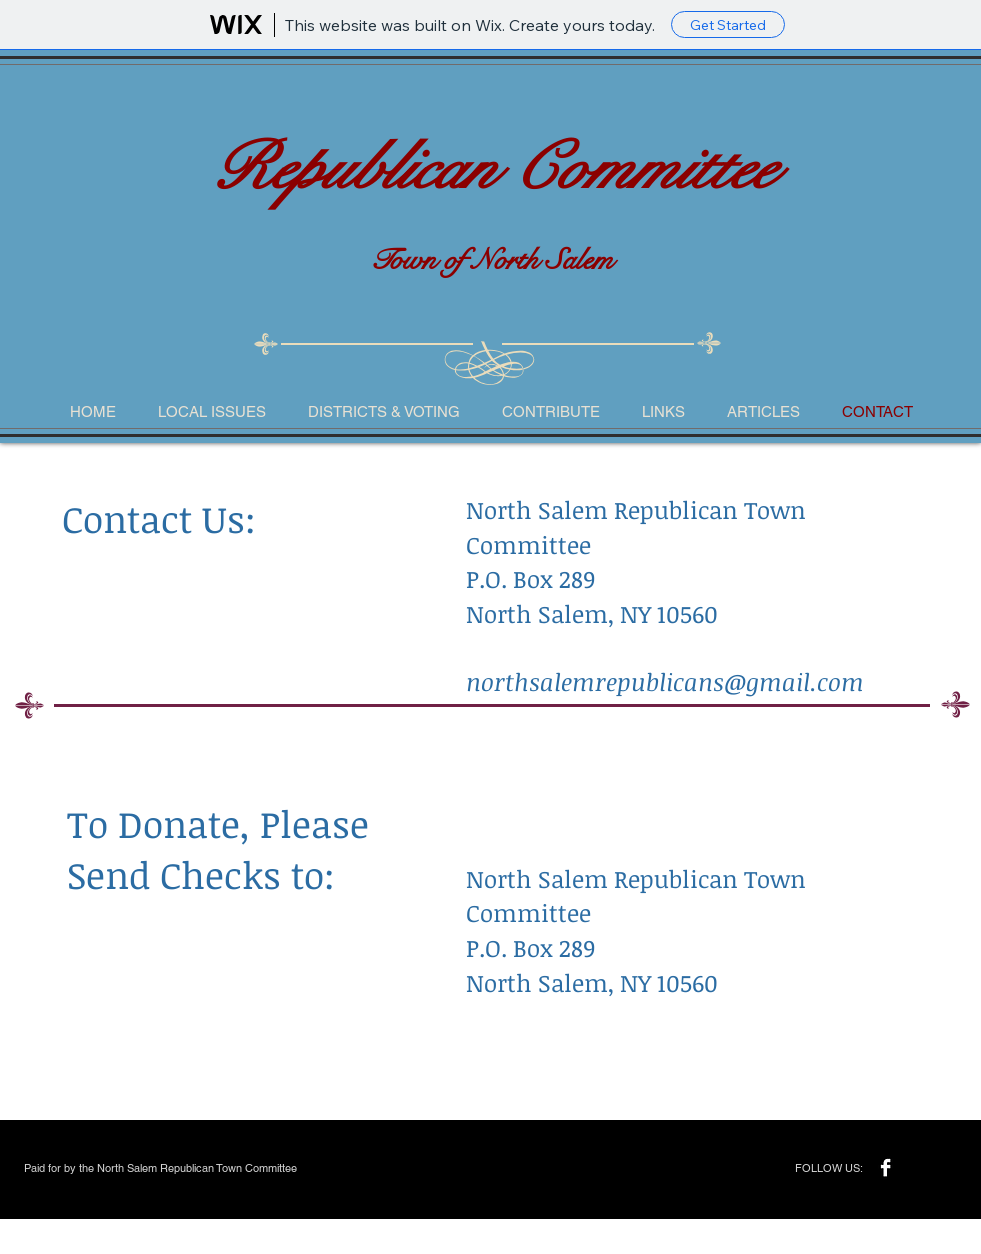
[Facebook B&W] (885, 1167)
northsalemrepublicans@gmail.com (665, 681)
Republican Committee (491, 168)
